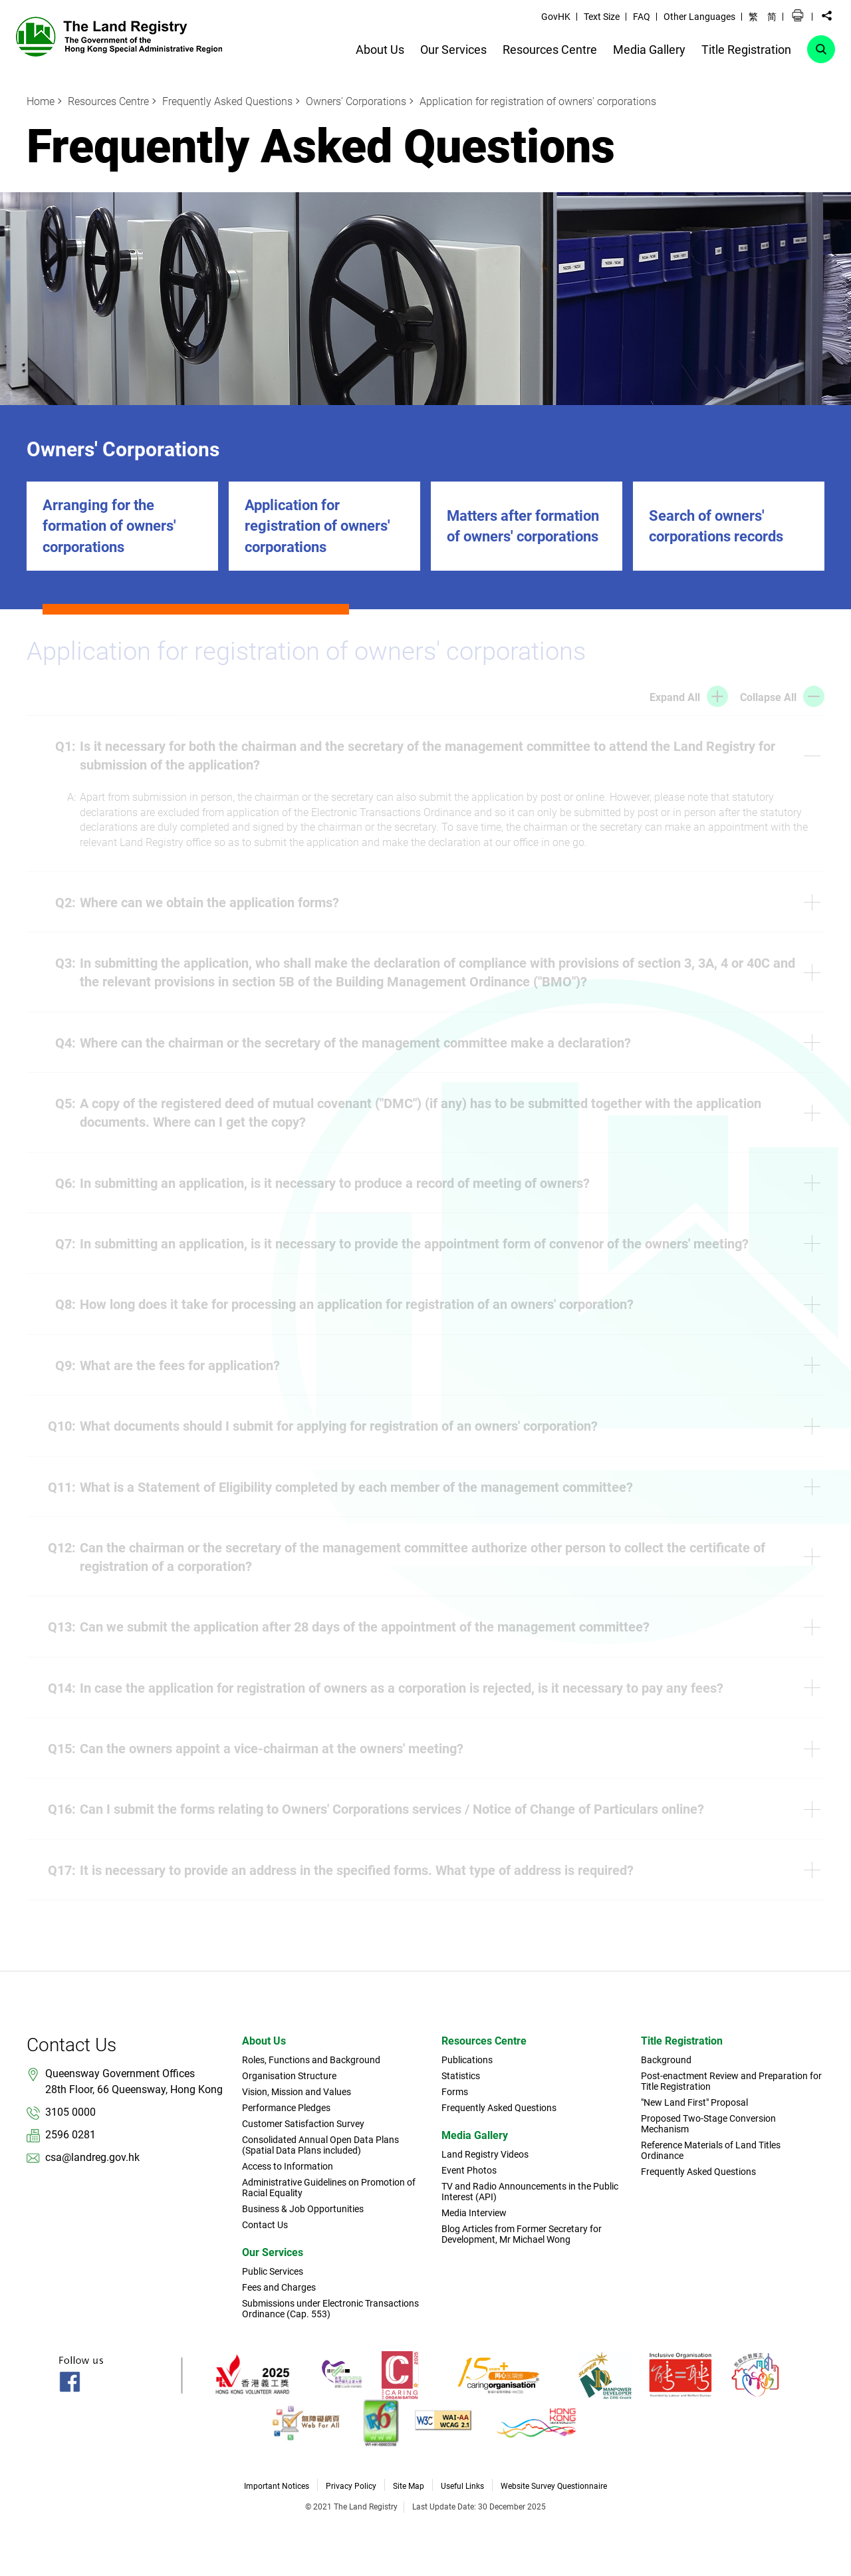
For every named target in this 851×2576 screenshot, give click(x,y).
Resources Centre (108, 101)
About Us (264, 2041)
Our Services (272, 2252)
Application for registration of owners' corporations (538, 101)
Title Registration (682, 2041)
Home (41, 101)
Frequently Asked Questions (227, 101)
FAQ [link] (641, 16)
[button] (798, 16)
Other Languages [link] (699, 16)
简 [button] (772, 16)
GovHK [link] (555, 16)
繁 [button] (753, 16)
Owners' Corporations (356, 101)
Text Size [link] (602, 16)
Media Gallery (474, 2135)
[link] (119, 35)
